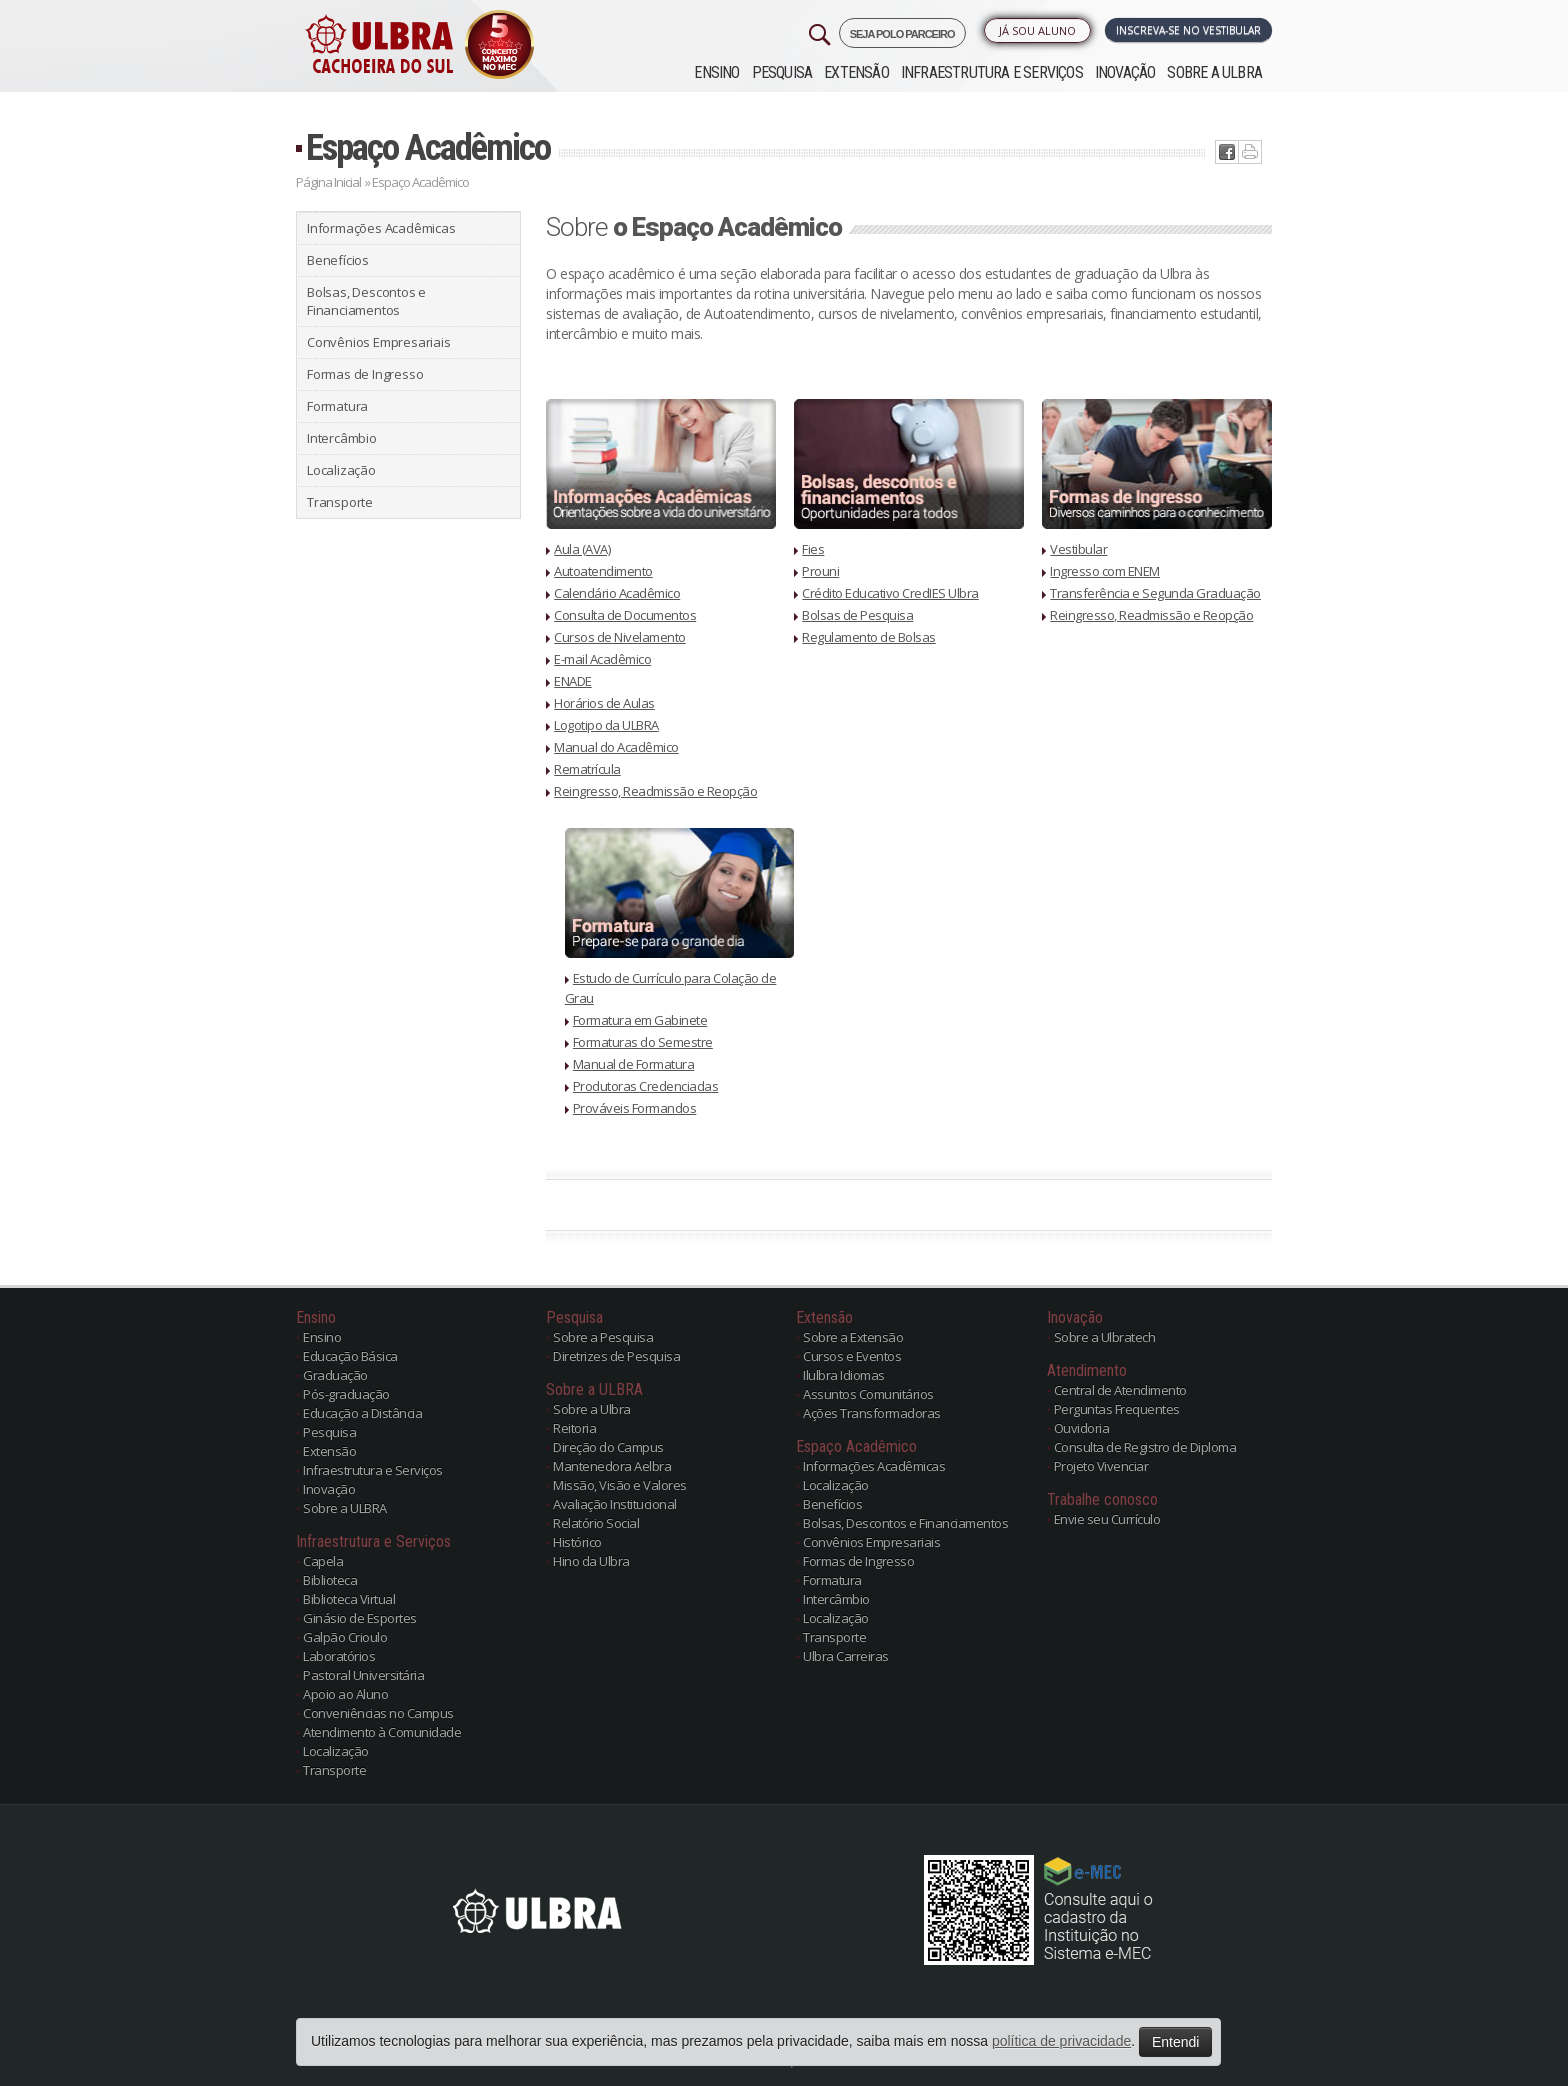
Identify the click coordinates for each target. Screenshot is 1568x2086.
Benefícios (338, 260)
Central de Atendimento (1120, 1390)
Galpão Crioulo (345, 1637)
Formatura (337, 406)
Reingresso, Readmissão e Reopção (655, 791)
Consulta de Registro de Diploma (1145, 1447)
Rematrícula (587, 769)
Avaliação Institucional (615, 1504)
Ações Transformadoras (872, 1413)
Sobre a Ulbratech (1105, 1337)
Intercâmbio (342, 438)
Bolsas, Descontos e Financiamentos (366, 301)
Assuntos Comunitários (868, 1394)
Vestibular (1078, 549)
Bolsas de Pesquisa (857, 615)
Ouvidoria (1082, 1428)
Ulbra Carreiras (846, 1656)
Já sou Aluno (1037, 30)
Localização (341, 470)
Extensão (856, 72)
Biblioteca (330, 1580)
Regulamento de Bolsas (869, 637)
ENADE (573, 681)
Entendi (1175, 2042)
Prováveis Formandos (635, 1108)
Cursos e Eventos (852, 1356)
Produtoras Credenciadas (646, 1086)
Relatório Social (596, 1523)
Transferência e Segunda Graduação (1155, 593)
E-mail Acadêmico (602, 659)
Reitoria (574, 1428)
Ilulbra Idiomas (844, 1375)
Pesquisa (782, 72)
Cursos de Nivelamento (620, 637)
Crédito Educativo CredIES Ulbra (890, 593)
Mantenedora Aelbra (612, 1466)
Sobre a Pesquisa (603, 1337)
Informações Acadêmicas (381, 228)
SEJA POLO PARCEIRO (902, 34)
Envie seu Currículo (1107, 1519)
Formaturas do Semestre (643, 1042)
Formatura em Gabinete (640, 1020)
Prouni (820, 571)
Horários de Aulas (604, 703)
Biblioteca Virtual (349, 1599)
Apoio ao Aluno (345, 1694)
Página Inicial (328, 182)
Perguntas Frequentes (1117, 1409)
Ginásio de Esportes (360, 1618)
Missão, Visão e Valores (620, 1485)
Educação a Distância (362, 1413)
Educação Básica (350, 1356)
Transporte (340, 502)
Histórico (577, 1542)
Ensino (716, 72)
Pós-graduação (346, 1394)
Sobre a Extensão (853, 1337)
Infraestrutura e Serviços (992, 72)
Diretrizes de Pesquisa (616, 1356)
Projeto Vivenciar (1101, 1466)
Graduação (335, 1375)
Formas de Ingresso (365, 374)
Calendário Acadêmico (617, 593)
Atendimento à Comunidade (382, 1732)
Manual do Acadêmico (616, 747)
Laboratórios (339, 1656)
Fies (813, 549)
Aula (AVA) (582, 549)
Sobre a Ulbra (592, 1409)
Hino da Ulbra (591, 1561)
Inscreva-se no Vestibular (1188, 30)
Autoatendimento (603, 571)
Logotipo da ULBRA (606, 725)
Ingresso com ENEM (1105, 571)
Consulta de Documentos (625, 615)
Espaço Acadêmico (428, 147)
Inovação (1125, 72)
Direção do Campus (608, 1447)
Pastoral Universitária (363, 1675)
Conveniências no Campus (378, 1713)
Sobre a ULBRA (1214, 72)
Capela (323, 1561)
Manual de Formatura (634, 1064)
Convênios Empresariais (379, 342)
